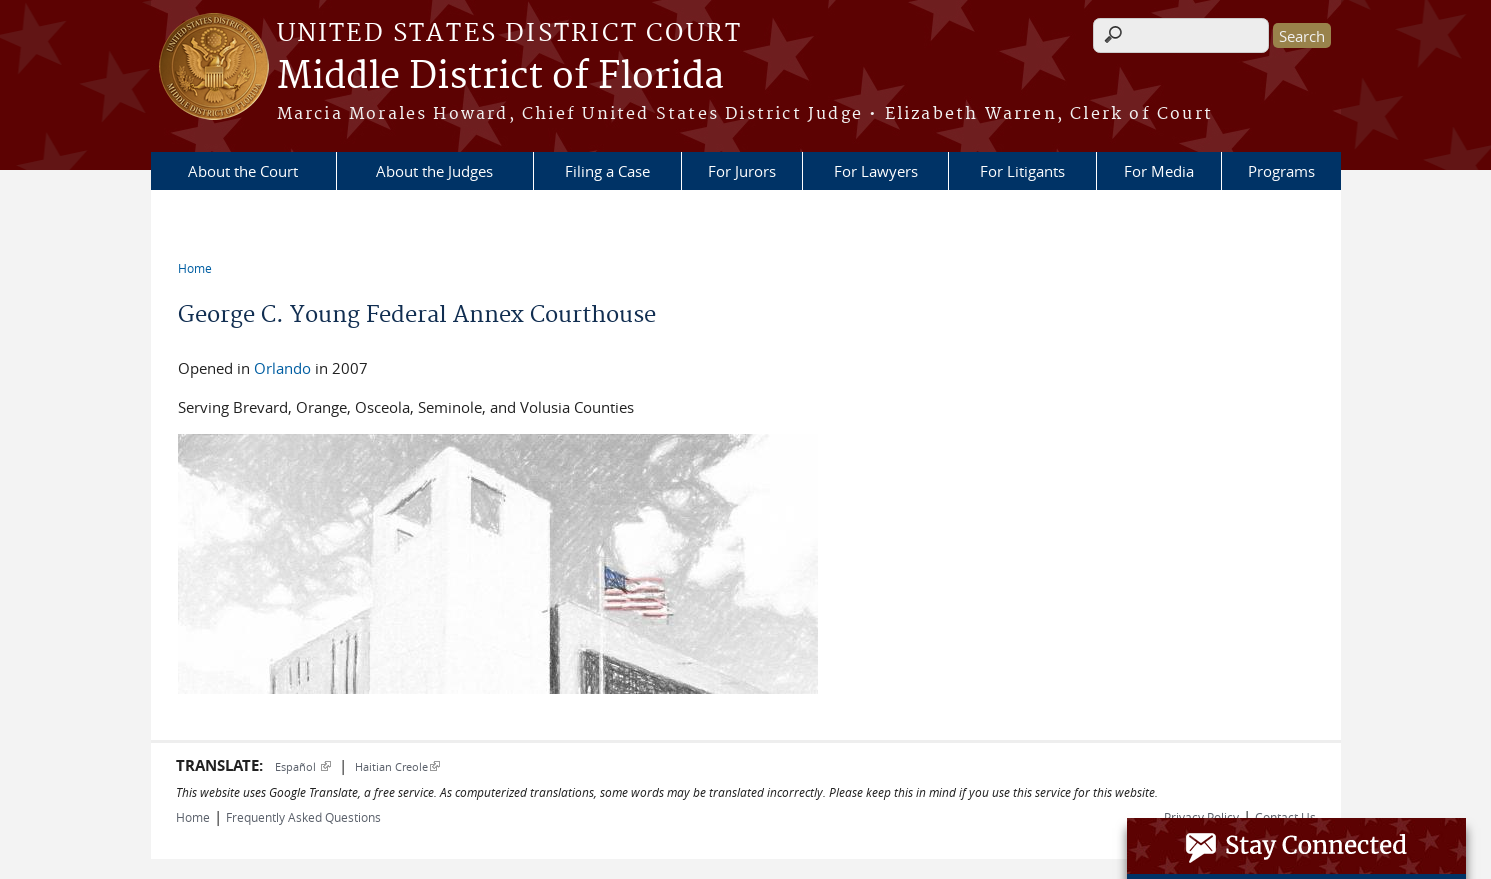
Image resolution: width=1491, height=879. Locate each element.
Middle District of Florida (500, 77)
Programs (1281, 171)
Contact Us (1285, 817)
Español (303, 766)
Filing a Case (607, 171)
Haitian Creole (397, 766)
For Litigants (1022, 171)
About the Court (243, 171)
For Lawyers (876, 171)
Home (195, 268)
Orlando (282, 368)
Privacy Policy (1201, 817)
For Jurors (742, 171)
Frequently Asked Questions (303, 817)
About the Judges (434, 171)
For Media (1159, 171)
